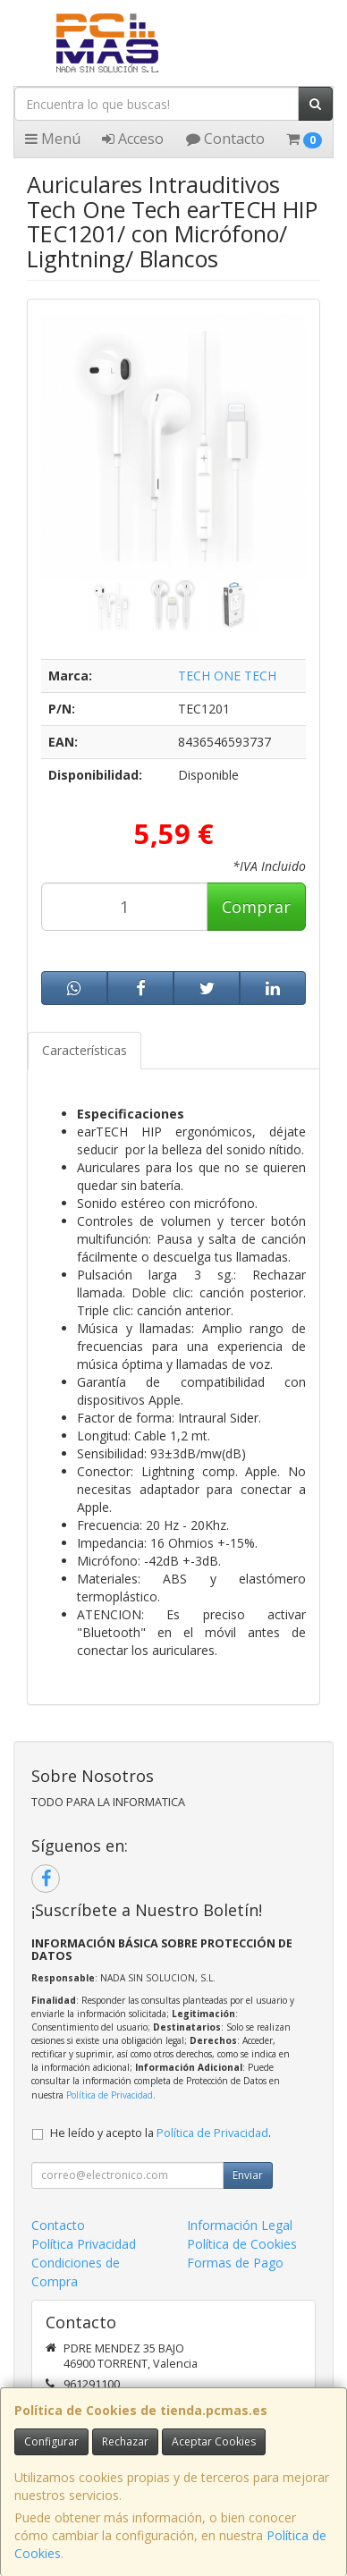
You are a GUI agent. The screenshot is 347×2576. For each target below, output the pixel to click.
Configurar (51, 2441)
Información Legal (239, 2225)
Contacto (225, 138)
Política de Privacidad (109, 2095)
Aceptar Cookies (214, 2441)
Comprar (256, 906)
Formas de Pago (235, 2262)
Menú (52, 138)
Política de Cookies (242, 2243)
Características (84, 1050)
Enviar (248, 2175)
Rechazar (125, 2441)
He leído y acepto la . (160, 2133)
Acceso (133, 138)
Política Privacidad (83, 2243)
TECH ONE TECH (227, 675)
